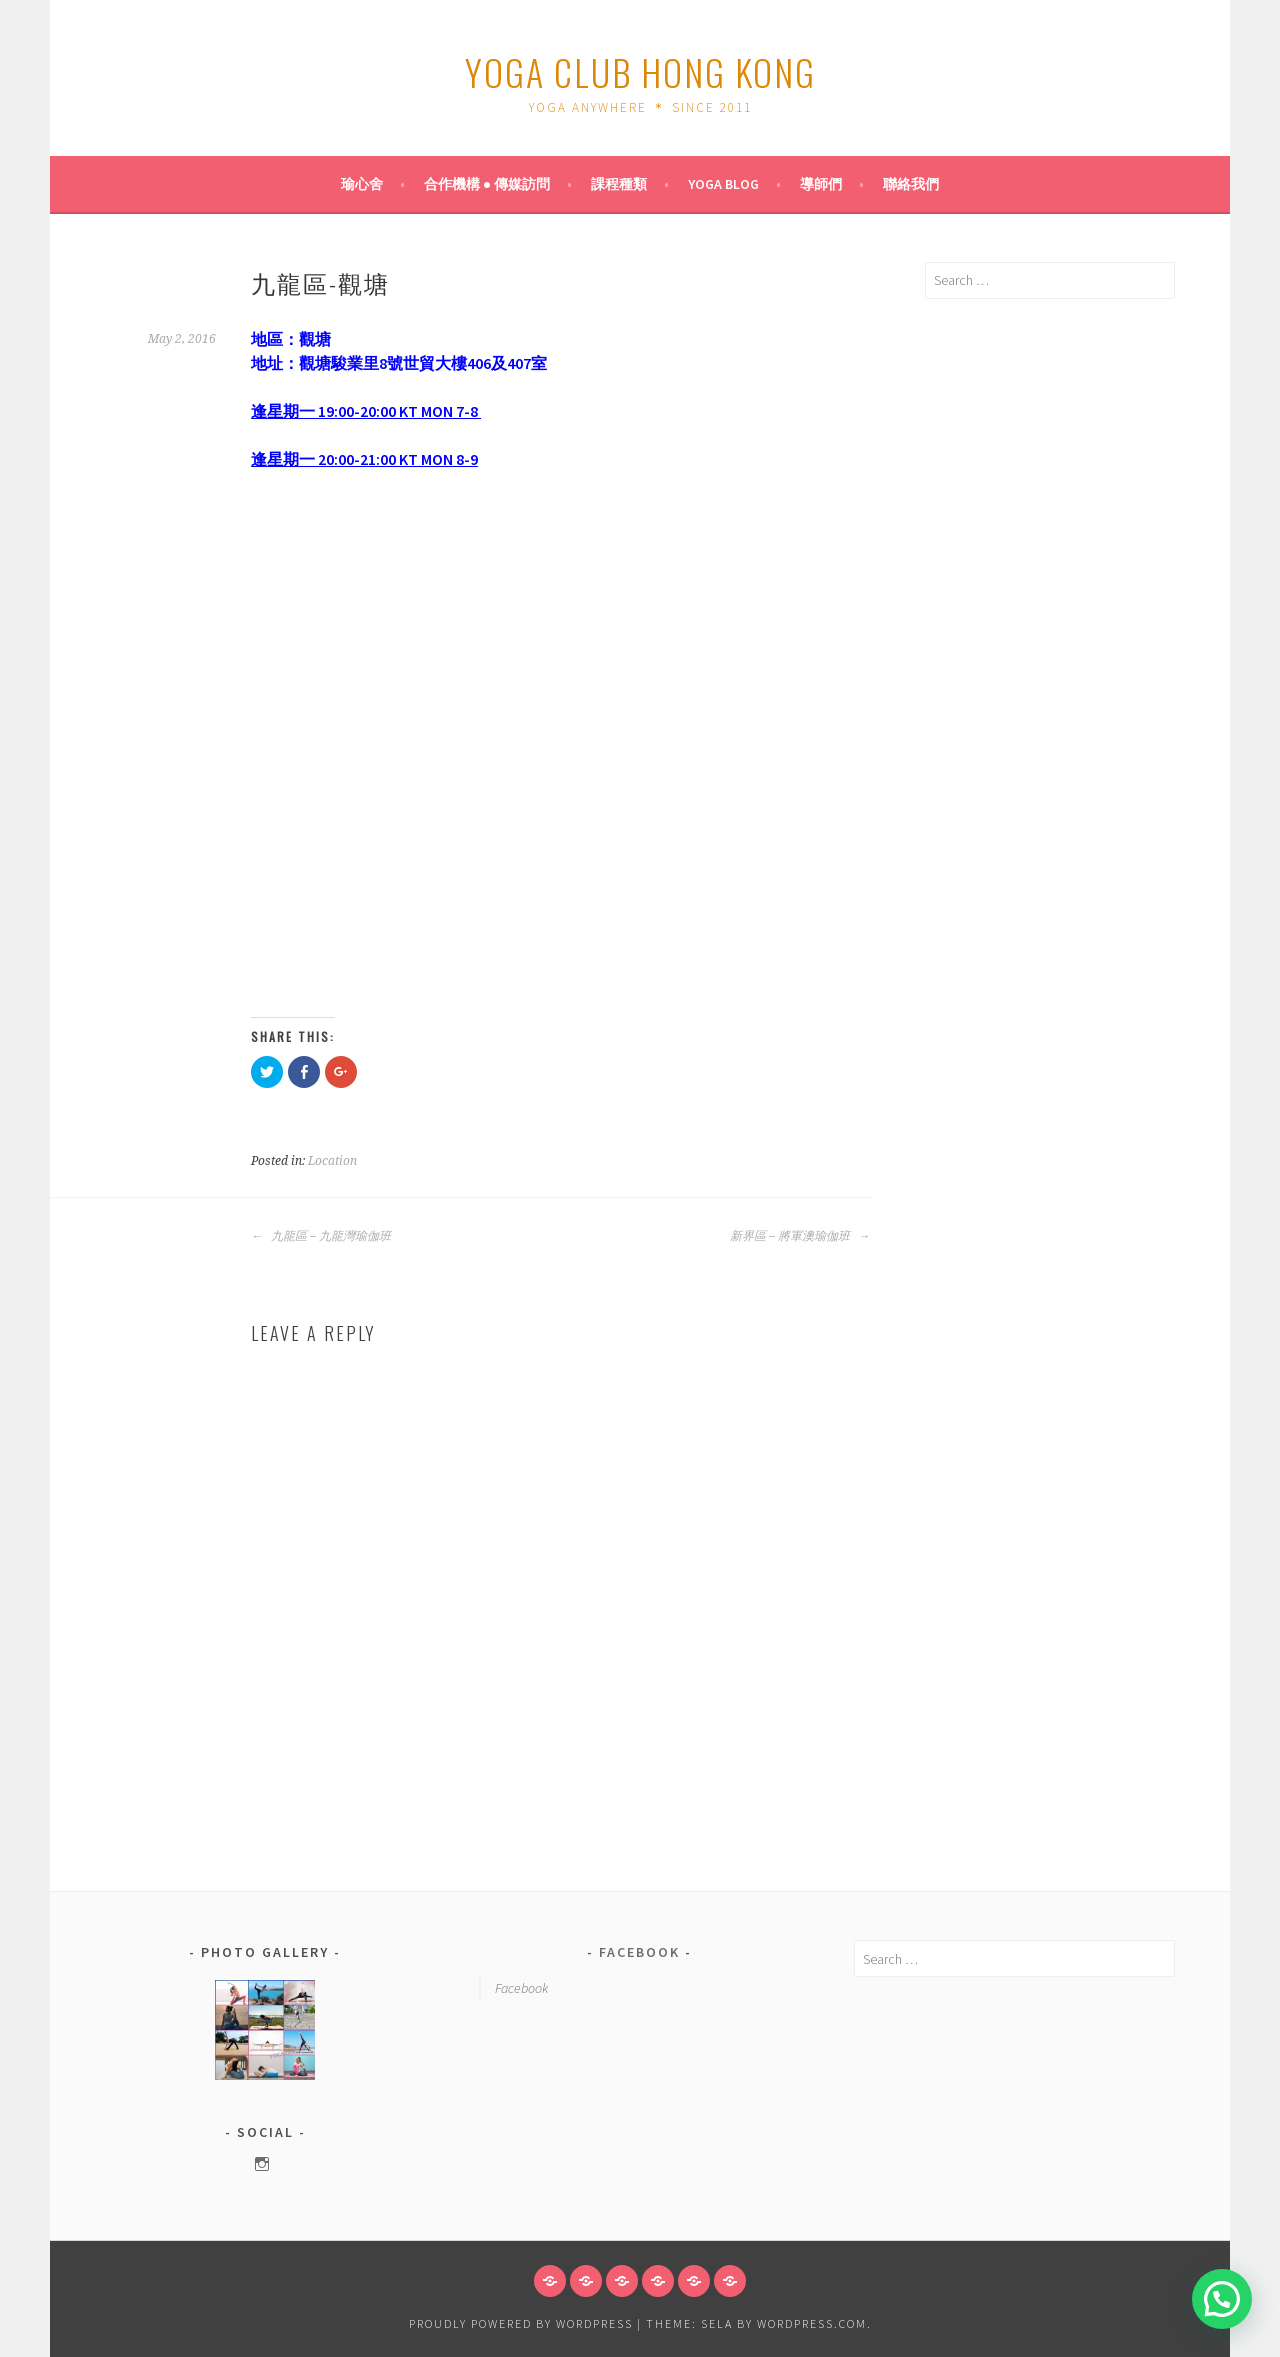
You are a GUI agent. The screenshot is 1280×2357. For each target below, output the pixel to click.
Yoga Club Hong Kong (640, 71)
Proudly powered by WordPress (521, 2323)
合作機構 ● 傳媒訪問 (487, 184)
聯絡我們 (911, 184)
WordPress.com (812, 2323)
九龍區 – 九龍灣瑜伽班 (321, 1236)
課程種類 (619, 184)
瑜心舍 (362, 184)
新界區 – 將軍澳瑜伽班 (800, 1236)
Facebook (639, 1952)
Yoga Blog (723, 184)
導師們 (821, 184)
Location (332, 1161)
